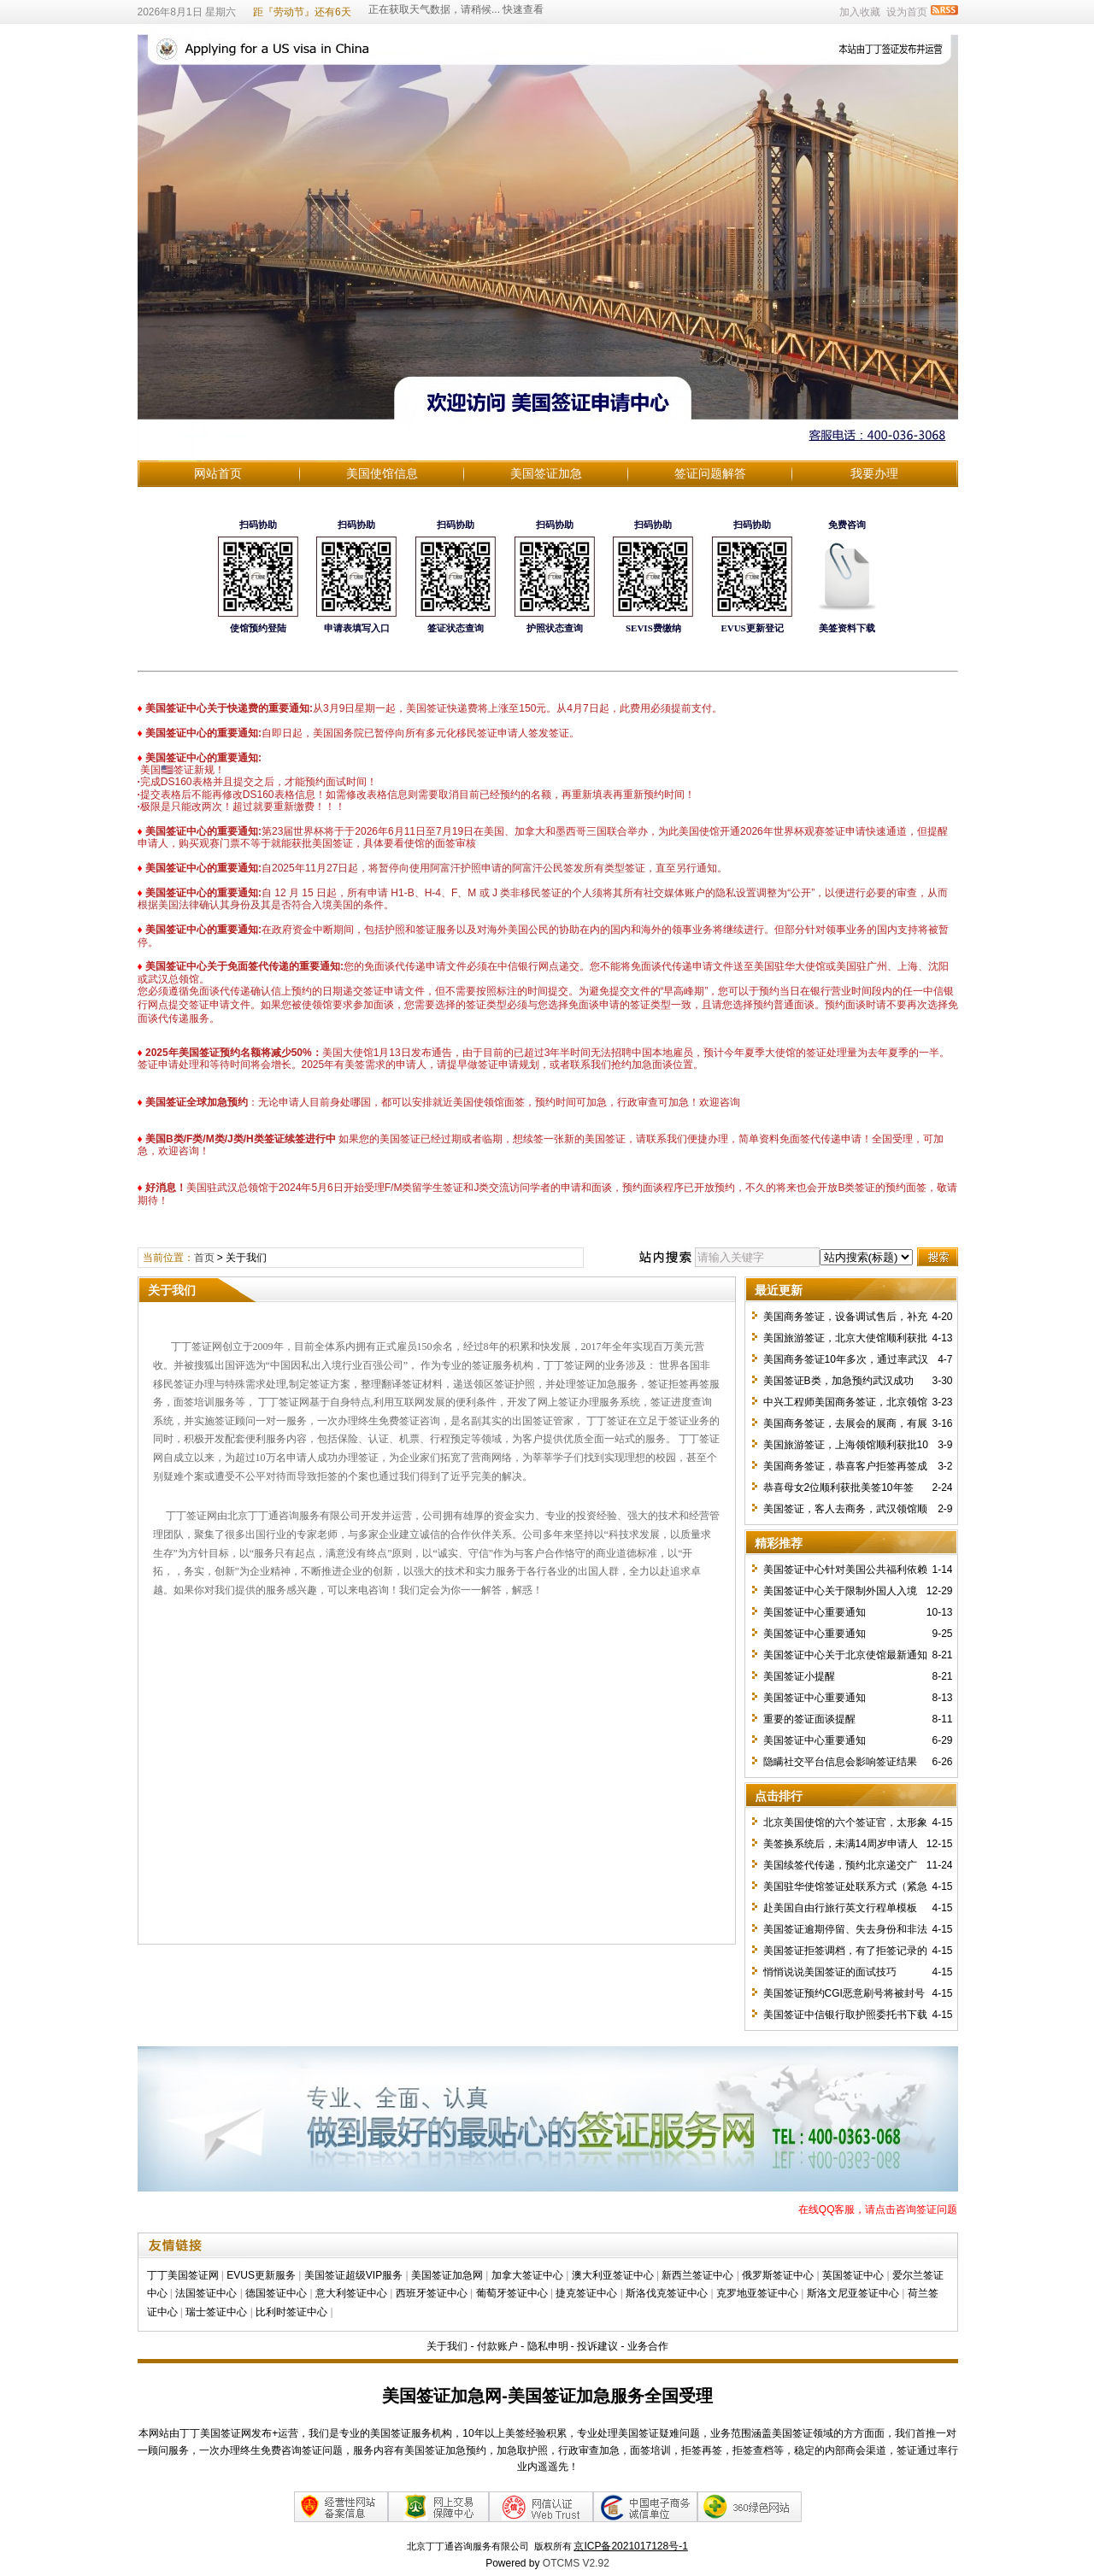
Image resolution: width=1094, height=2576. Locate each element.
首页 (204, 1258)
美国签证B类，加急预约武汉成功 (838, 1381)
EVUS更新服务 (261, 2275)
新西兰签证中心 (697, 2275)
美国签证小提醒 (799, 1676)
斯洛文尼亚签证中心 (853, 2293)
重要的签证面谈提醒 (809, 1719)
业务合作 (647, 2346)
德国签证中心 (276, 2293)
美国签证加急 (546, 473)
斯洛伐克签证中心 (667, 2293)
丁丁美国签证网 (183, 2275)
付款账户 (497, 2346)
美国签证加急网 (447, 2275)
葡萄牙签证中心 (512, 2293)
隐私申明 (547, 2346)
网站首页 (218, 473)
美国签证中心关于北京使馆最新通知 (845, 1655)
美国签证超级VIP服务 (353, 2275)
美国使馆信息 (382, 473)
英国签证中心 (853, 2275)
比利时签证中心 (291, 2312)
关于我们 (447, 2346)
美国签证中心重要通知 (814, 1612)
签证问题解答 (710, 473)
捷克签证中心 (586, 2293)
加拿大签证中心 (527, 2275)
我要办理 (874, 473)
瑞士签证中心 (216, 2312)
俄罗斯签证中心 (778, 2275)
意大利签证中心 (351, 2293)
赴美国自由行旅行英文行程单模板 (840, 1908)
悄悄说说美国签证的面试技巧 (830, 1972)
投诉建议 (597, 2346)
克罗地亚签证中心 (757, 2293)
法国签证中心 (206, 2293)
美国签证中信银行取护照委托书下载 (845, 2015)
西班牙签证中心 (432, 2293)
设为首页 (906, 12)
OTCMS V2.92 (576, 2563)
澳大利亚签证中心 (613, 2275)
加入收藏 (859, 12)
